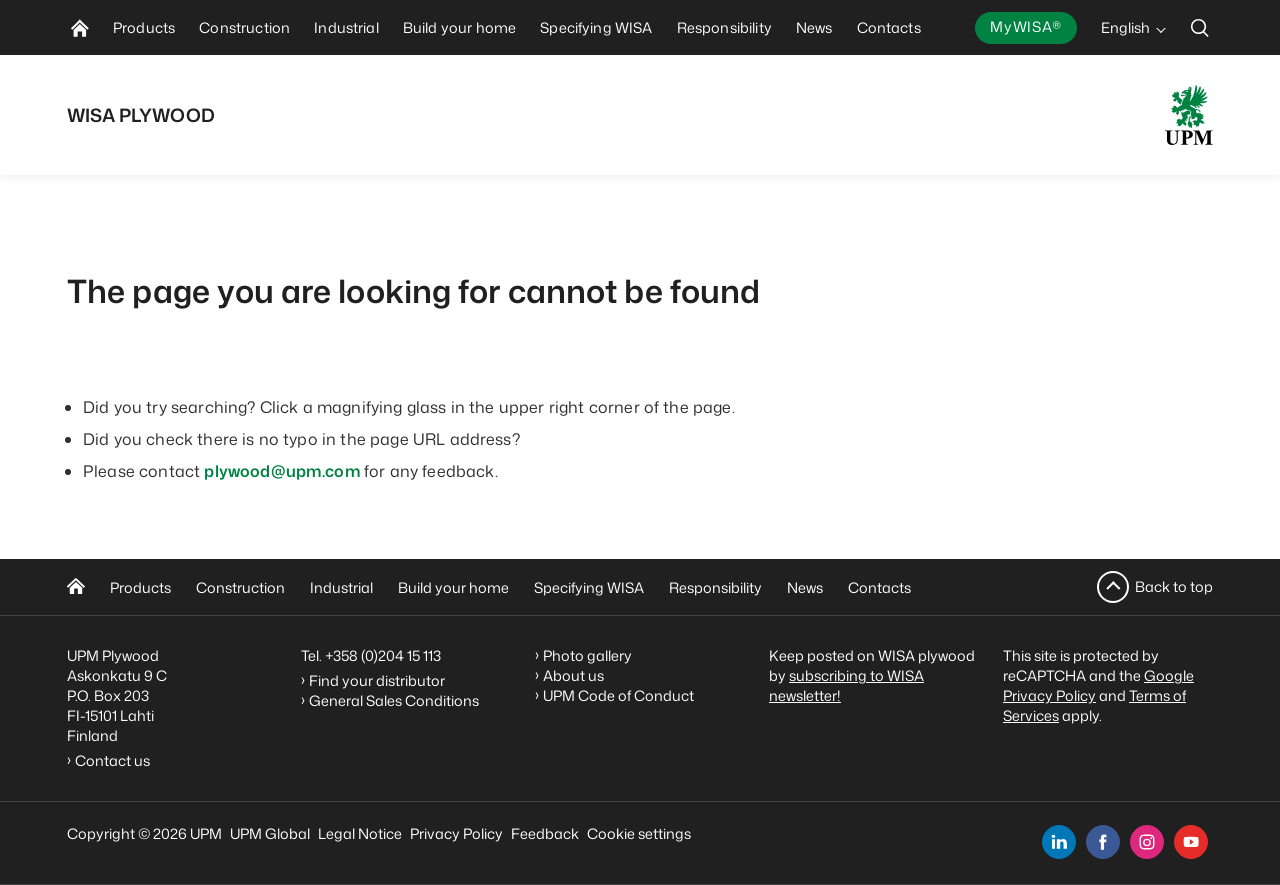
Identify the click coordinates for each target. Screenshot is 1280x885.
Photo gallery (587, 655)
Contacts (879, 587)
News (805, 587)
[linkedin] (1059, 842)
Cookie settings (639, 833)
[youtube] (1191, 842)
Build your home (453, 587)
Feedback (545, 833)
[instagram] (1147, 842)
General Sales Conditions (394, 700)
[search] (1200, 27)
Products (140, 587)
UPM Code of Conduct (618, 695)
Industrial (341, 587)
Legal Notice (360, 833)
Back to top (1174, 586)
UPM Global (270, 833)
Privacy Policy (456, 833)
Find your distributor (377, 680)
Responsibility (715, 587)
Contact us (115, 760)
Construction (240, 587)
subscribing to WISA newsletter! (846, 685)
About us (573, 675)
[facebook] (1103, 842)
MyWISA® (1026, 26)
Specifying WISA (589, 587)
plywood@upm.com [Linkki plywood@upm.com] (284, 471)
